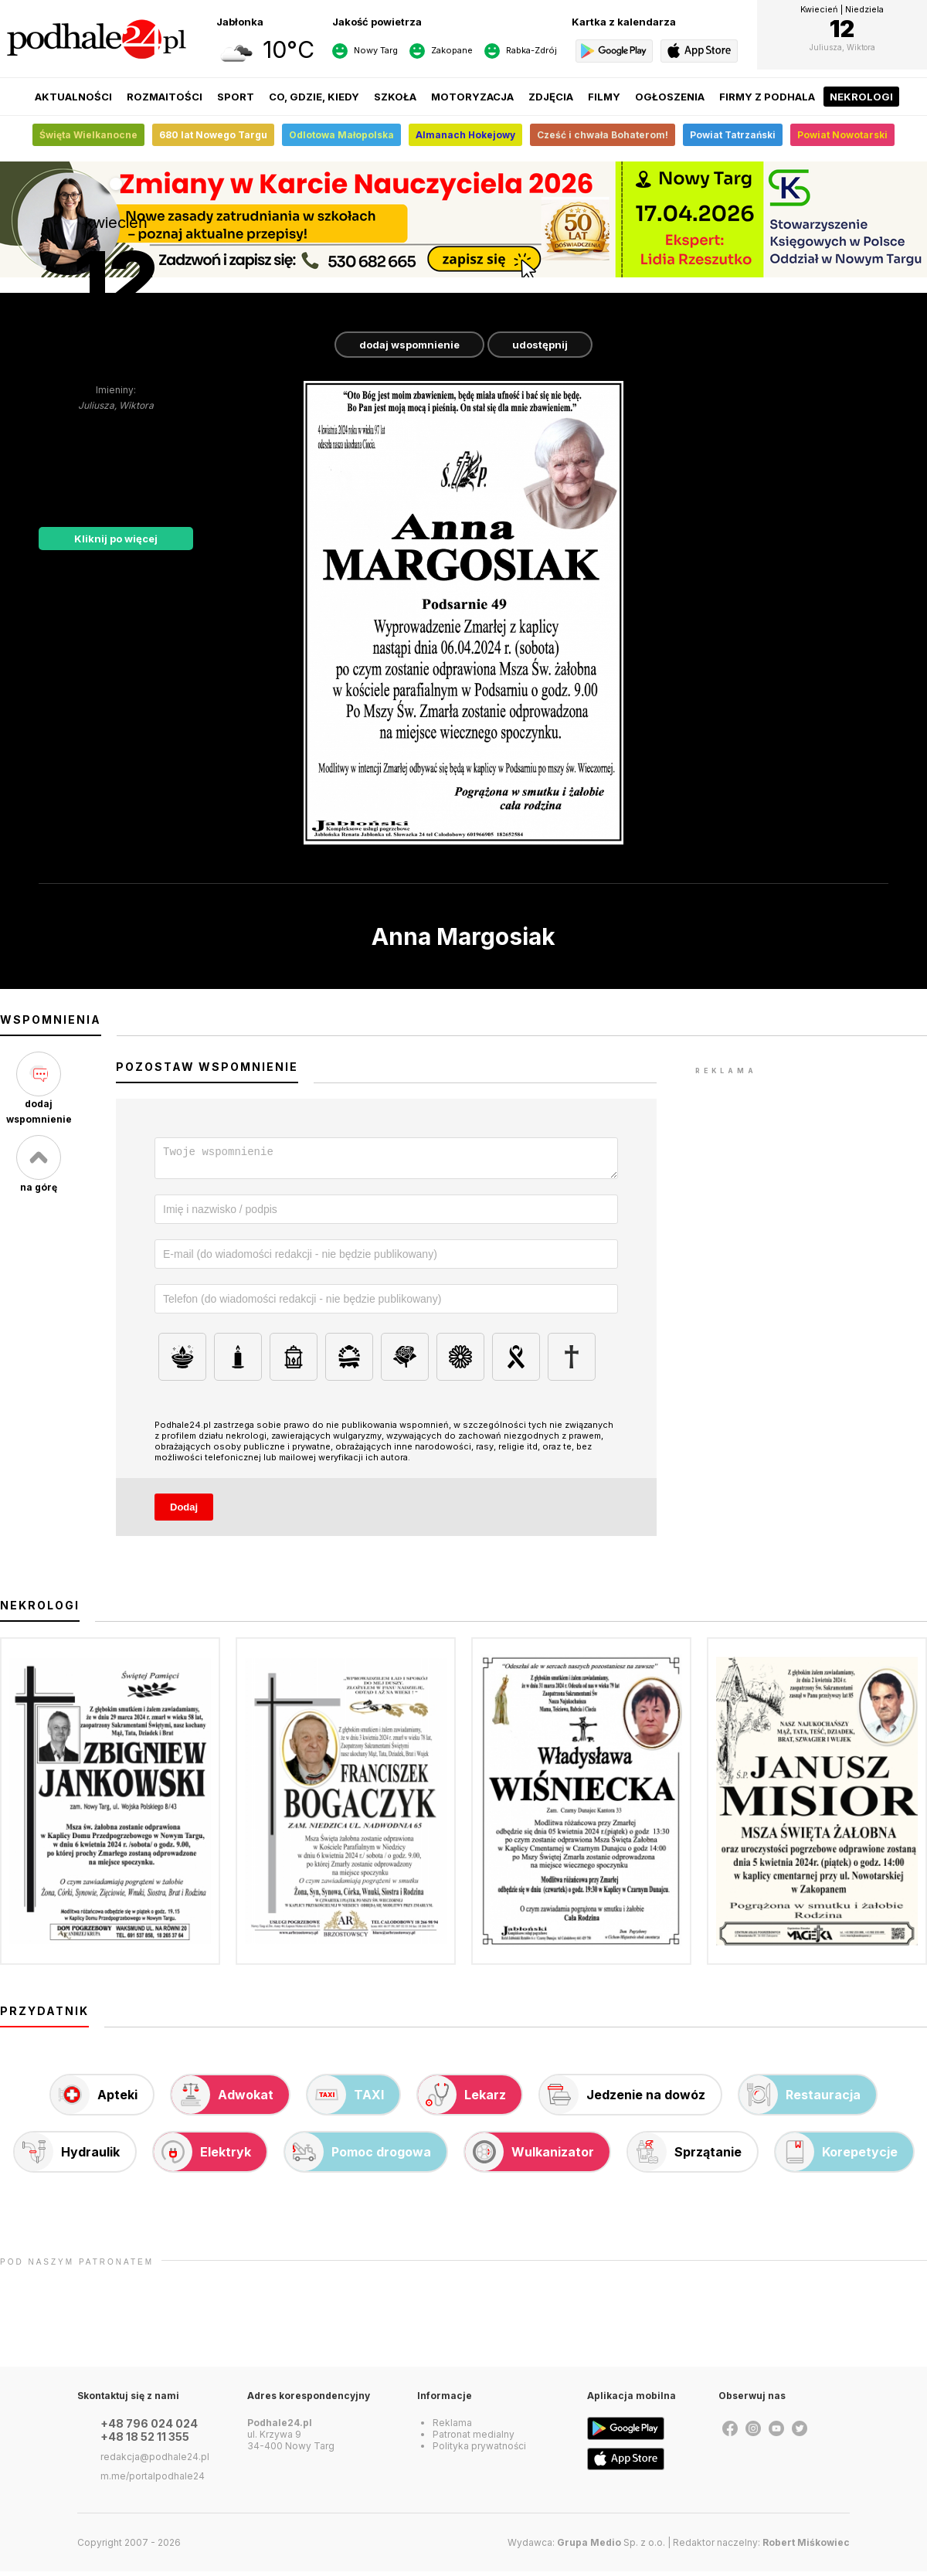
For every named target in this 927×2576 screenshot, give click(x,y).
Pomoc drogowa (358, 2156)
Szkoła (395, 96)
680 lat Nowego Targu (213, 135)
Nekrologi (861, 96)
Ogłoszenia (670, 96)
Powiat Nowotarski (842, 135)
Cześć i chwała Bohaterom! (602, 135)
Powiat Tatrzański (733, 135)
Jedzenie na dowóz (622, 2099)
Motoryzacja (472, 96)
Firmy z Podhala (767, 96)
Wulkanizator (529, 2156)
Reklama (452, 2427)
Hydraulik (67, 2156)
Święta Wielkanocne (88, 135)
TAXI (345, 2099)
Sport (235, 96)
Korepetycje (837, 2156)
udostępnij (540, 344)
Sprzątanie (685, 2156)
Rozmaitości (164, 96)
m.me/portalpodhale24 (152, 2480)
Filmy (604, 96)
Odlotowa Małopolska (341, 135)
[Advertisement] (811, 1175)
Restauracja (800, 2099)
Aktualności (73, 96)
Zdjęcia (550, 96)
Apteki (94, 2099)
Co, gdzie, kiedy (314, 96)
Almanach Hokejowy (465, 135)
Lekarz (462, 2099)
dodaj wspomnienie (409, 344)
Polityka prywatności (479, 2450)
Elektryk (202, 2156)
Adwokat (222, 2099)
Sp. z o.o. (611, 2547)
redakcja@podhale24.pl (154, 2461)
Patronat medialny (473, 2439)
